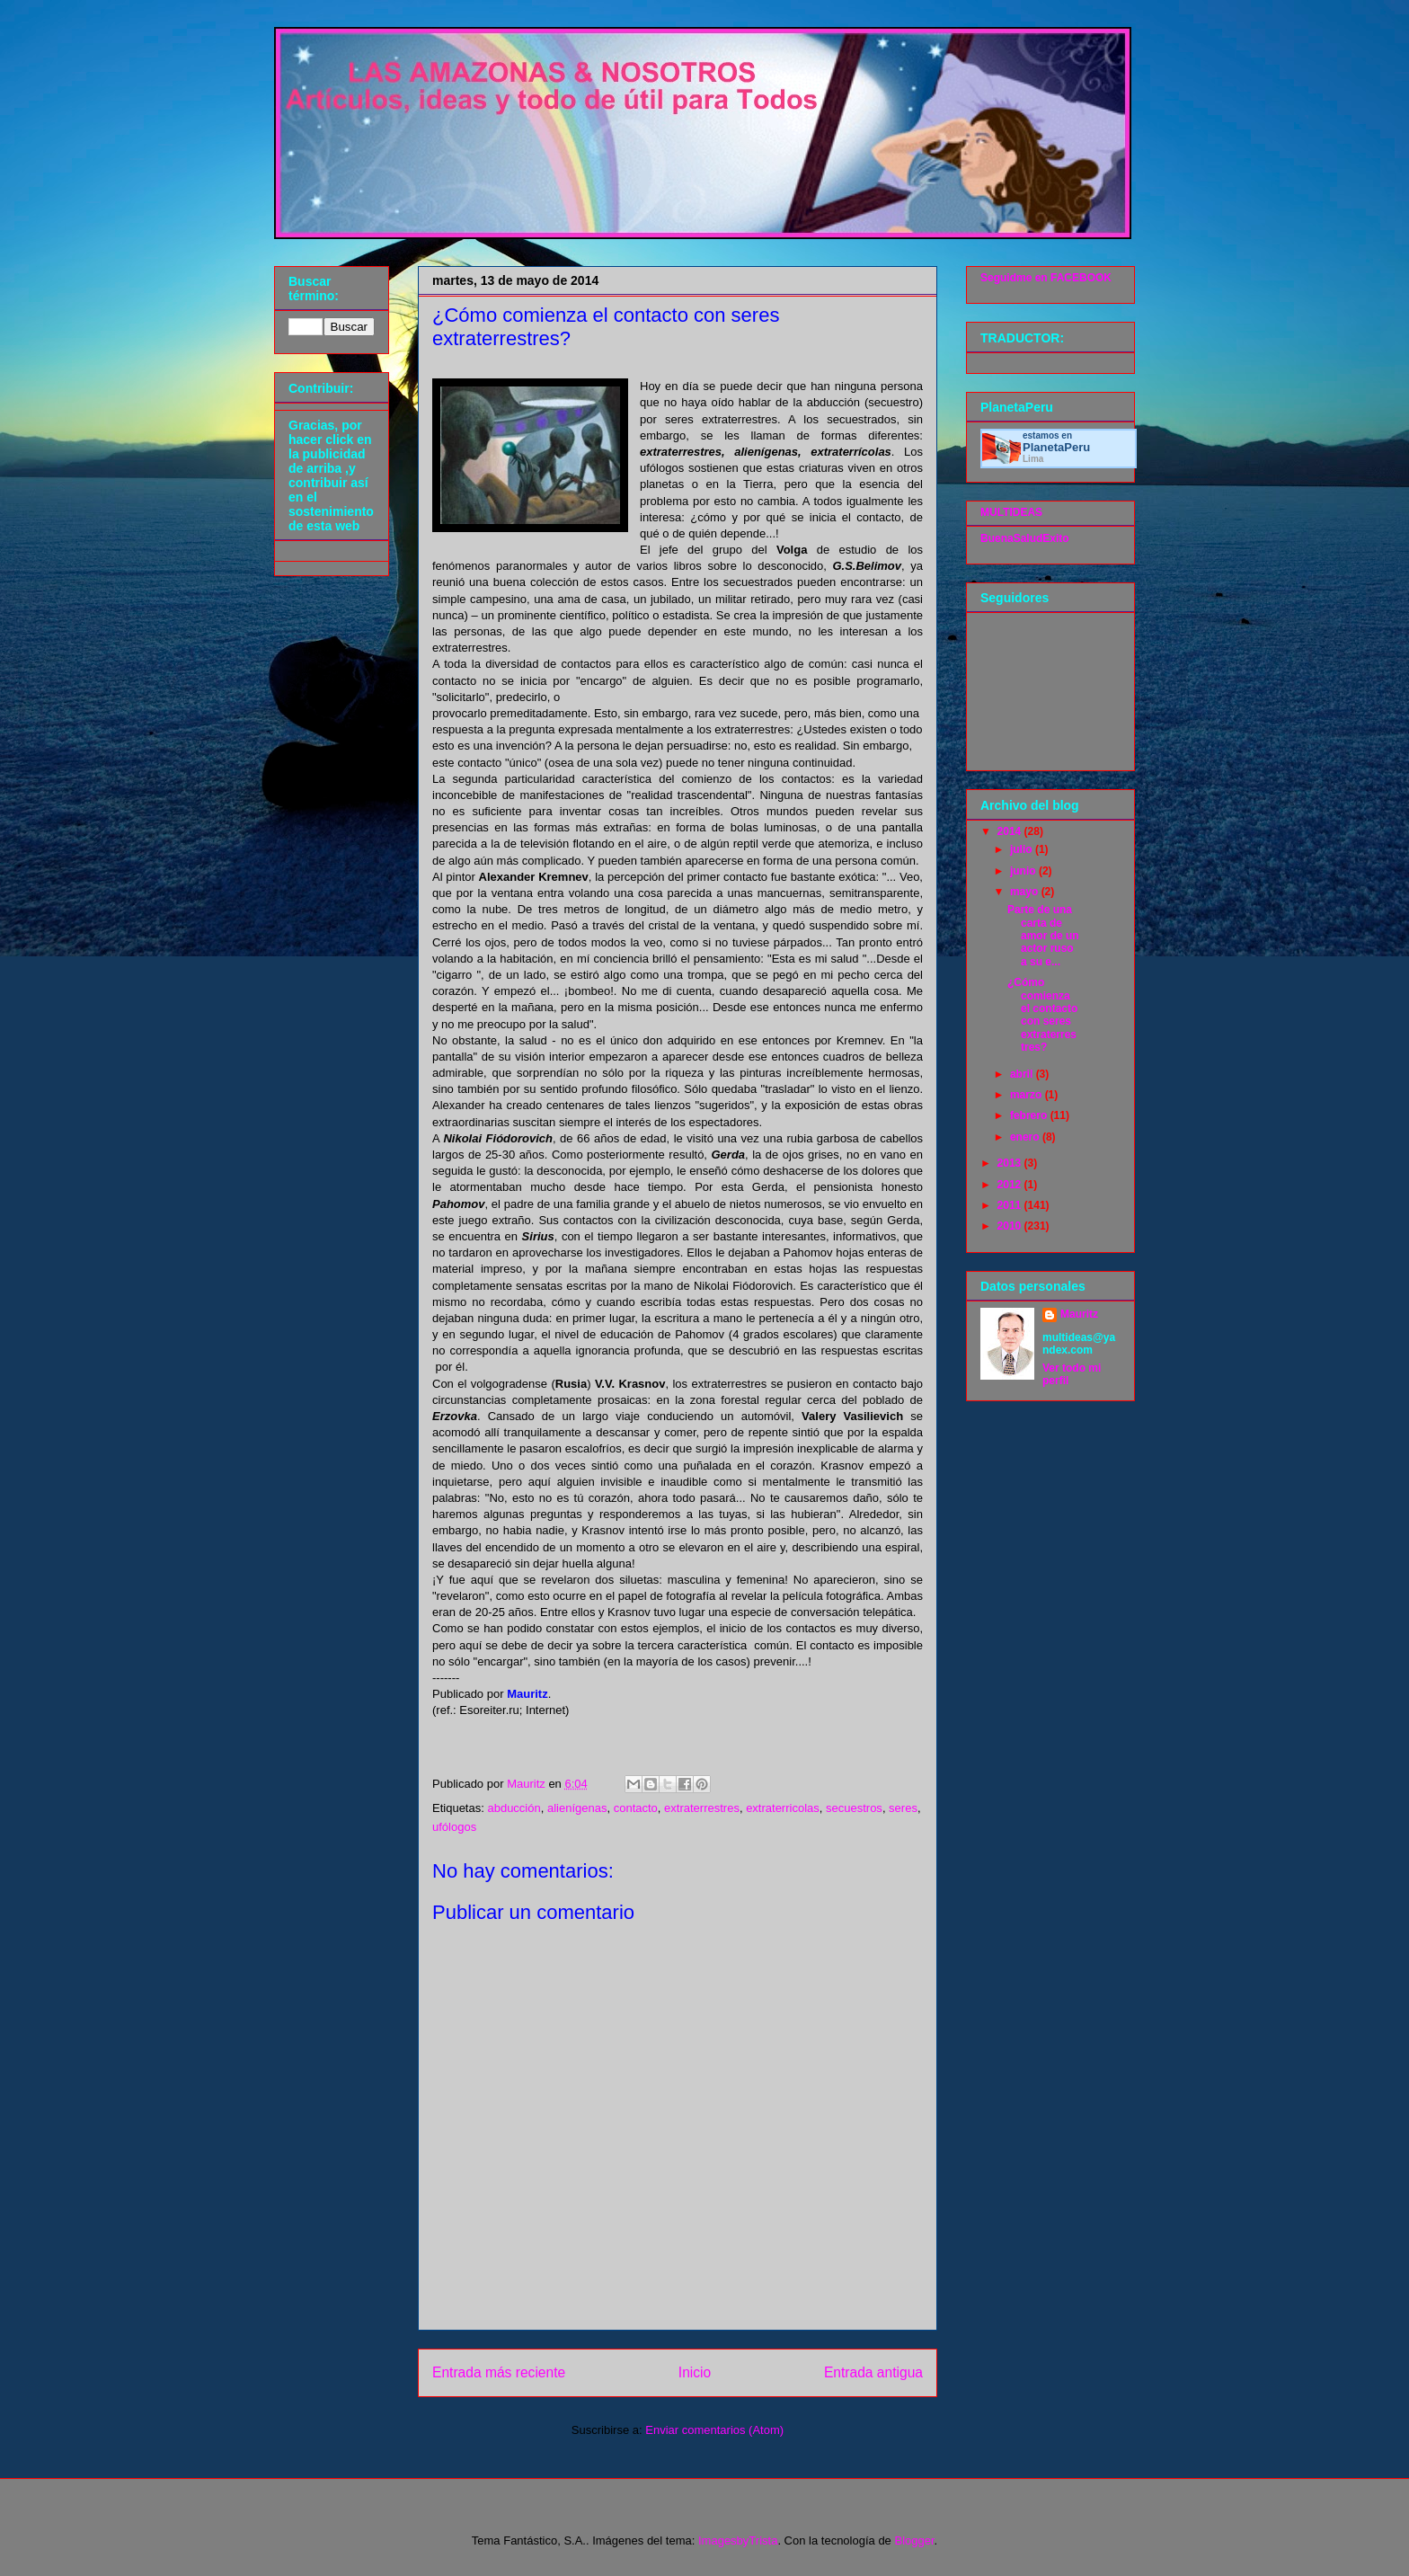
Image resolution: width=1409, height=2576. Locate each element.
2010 (1010, 1226)
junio (1024, 871)
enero (1026, 1137)
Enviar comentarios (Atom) (714, 2430)
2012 (1010, 1184)
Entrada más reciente (498, 2372)
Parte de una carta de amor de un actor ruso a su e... (1043, 935)
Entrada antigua (873, 2372)
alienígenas (577, 1808)
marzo (1027, 1094)
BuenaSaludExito (1024, 538)
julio (1022, 849)
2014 (1010, 831)
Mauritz (1079, 1314)
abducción (513, 1808)
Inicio (694, 2372)
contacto (636, 1808)
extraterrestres (702, 1808)
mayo (1025, 891)
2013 (1010, 1163)
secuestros (854, 1808)
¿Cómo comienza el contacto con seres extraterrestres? (1042, 1014)
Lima (1033, 459)
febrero (1030, 1115)
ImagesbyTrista (737, 2540)
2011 (1010, 1205)
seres (903, 1808)
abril (1023, 1074)
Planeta (1056, 447)
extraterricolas (783, 1808)
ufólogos (454, 1827)
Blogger (914, 2540)
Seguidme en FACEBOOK (1046, 277)
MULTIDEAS (1011, 512)
